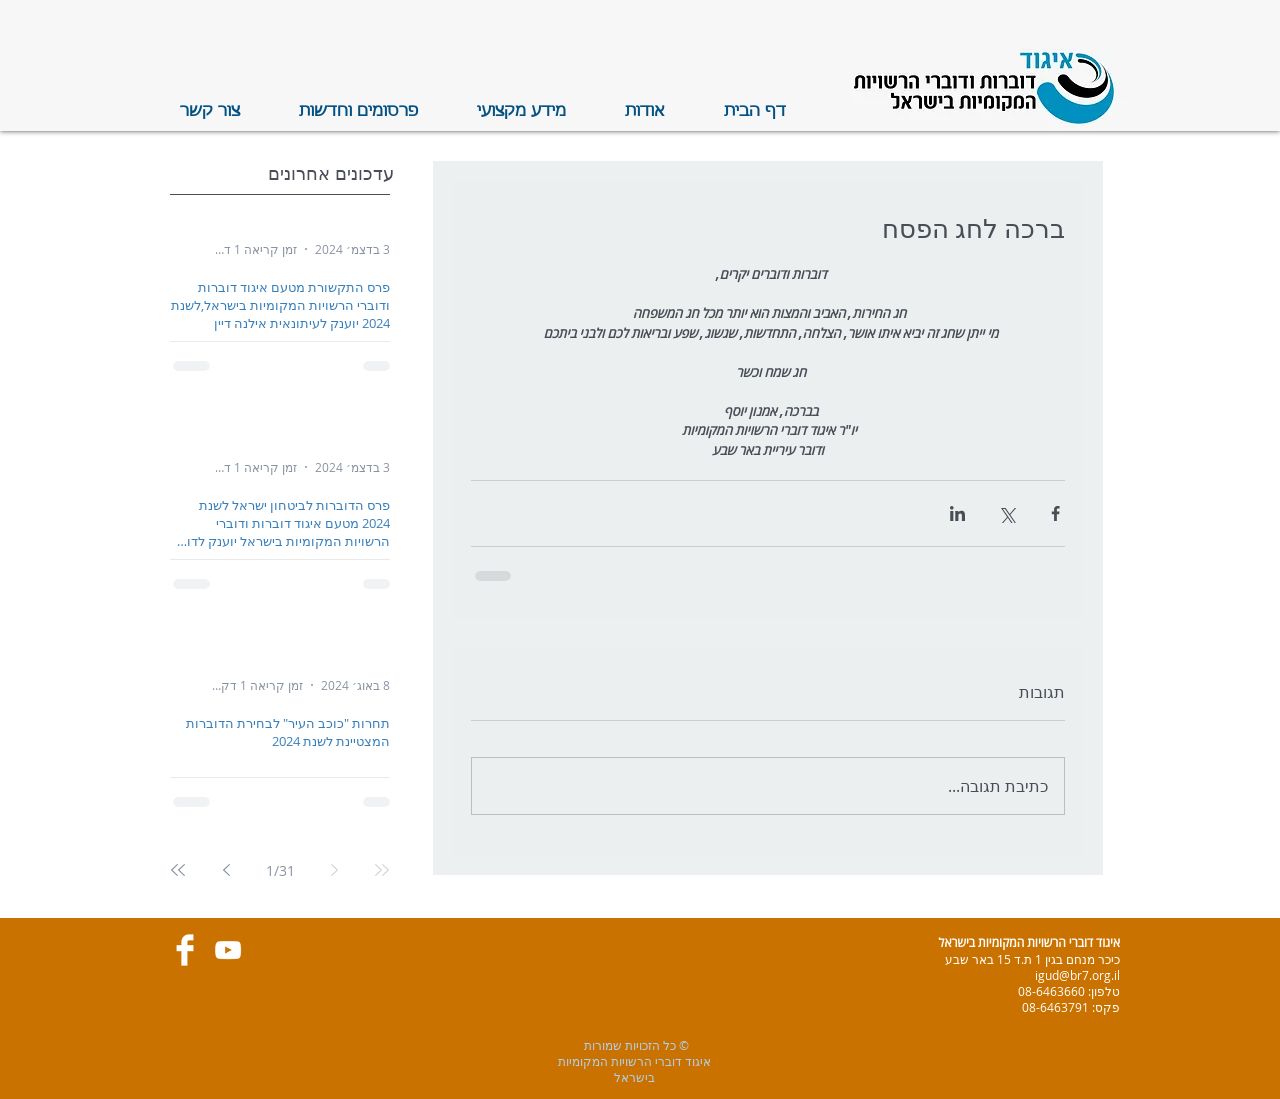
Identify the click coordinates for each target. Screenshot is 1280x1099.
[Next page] (226, 870)
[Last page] (178, 870)
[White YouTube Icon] (228, 950)
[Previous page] (334, 870)
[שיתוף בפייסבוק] (1055, 513)
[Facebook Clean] (185, 950)
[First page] (382, 870)
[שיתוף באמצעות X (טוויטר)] (1006, 513)
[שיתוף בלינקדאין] (957, 513)
